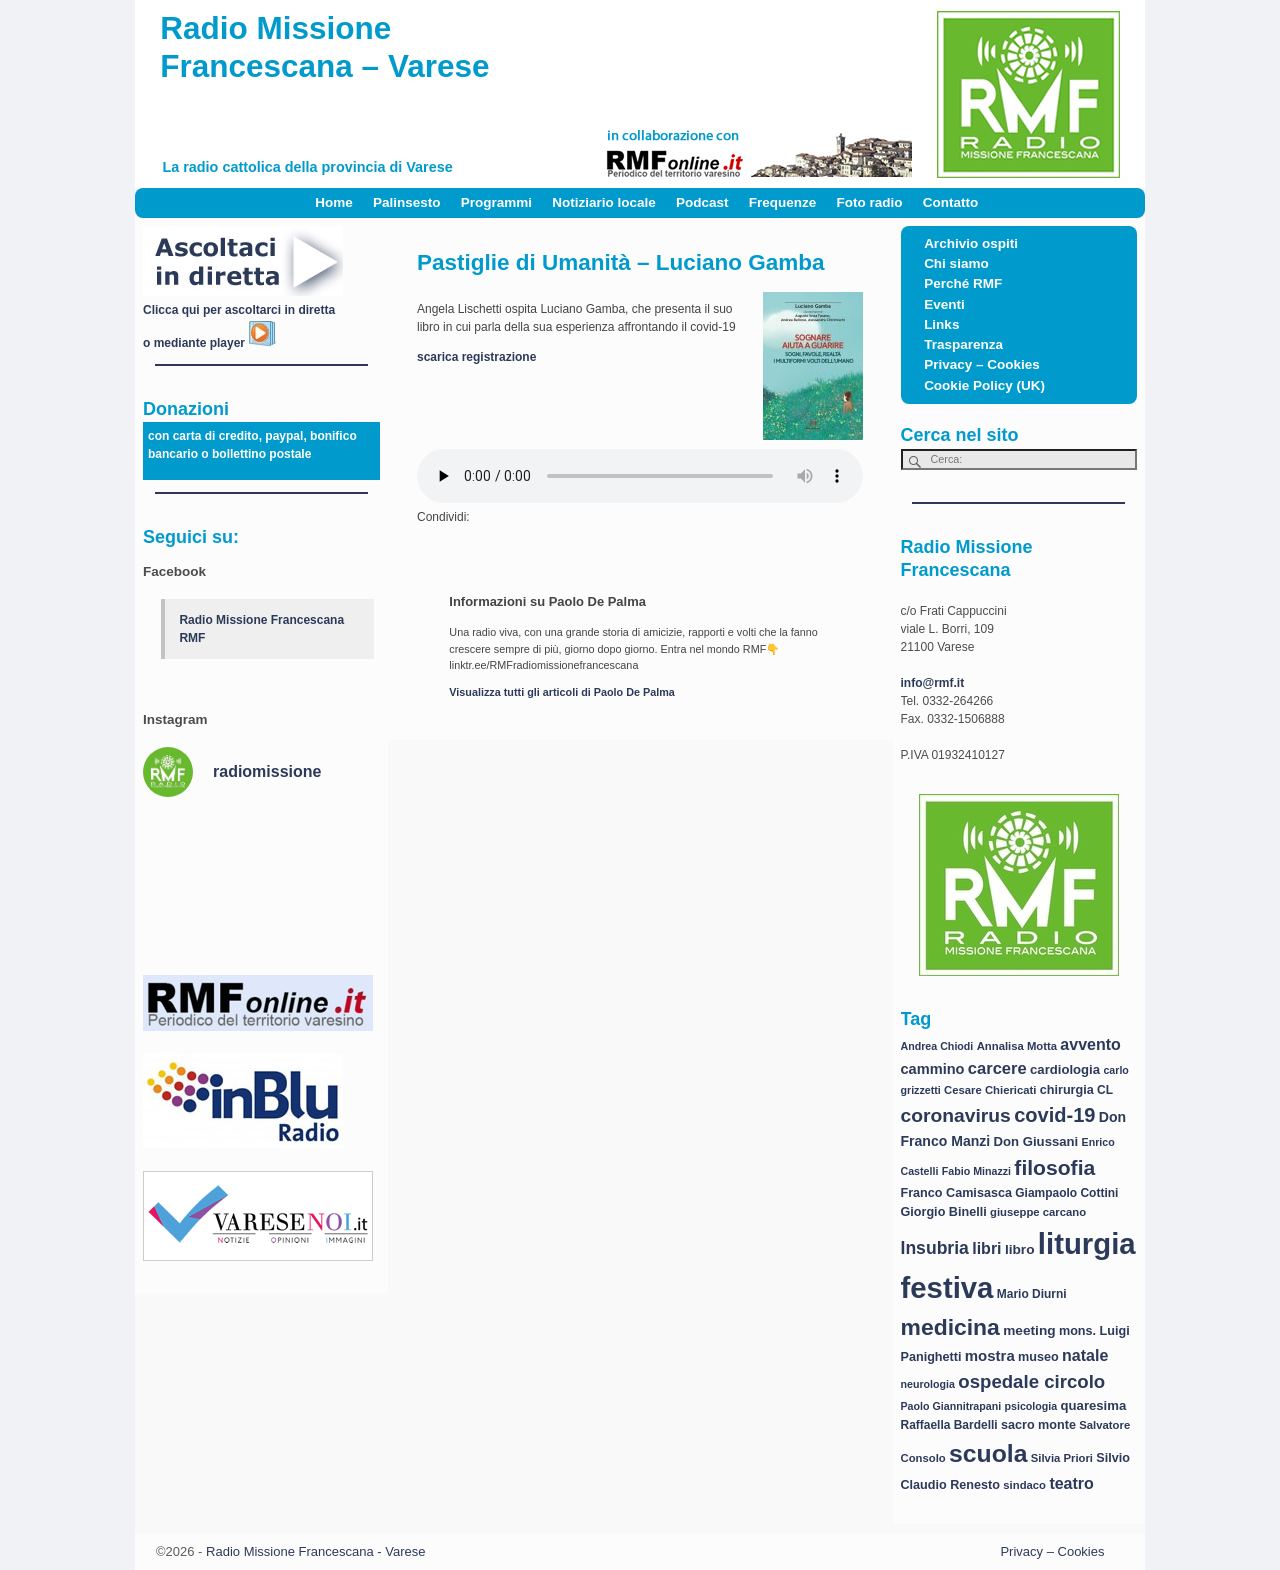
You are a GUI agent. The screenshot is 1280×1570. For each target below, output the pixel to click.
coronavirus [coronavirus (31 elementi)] (956, 1115)
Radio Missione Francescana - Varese (315, 1551)
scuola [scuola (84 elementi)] (988, 1453)
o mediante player (209, 343)
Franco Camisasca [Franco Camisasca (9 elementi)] (956, 1193)
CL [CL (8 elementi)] (1105, 1090)
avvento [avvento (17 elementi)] (1090, 1044)
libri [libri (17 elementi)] (986, 1248)
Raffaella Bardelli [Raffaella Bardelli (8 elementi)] (949, 1425)
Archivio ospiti (971, 243)
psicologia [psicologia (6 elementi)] (1031, 1406)
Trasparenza (963, 344)
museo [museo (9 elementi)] (1038, 1357)
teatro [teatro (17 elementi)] (1071, 1483)
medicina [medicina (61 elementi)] (950, 1327)
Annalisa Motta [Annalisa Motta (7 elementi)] (1017, 1046)
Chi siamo (956, 263)
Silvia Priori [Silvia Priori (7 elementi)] (1062, 1458)
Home (334, 202)
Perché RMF (963, 283)
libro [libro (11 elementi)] (1020, 1249)
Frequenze (783, 202)
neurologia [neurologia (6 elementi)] (928, 1384)
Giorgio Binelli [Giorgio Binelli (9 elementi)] (944, 1212)
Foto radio (870, 202)
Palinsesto (407, 202)
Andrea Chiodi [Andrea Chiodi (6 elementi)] (937, 1046)
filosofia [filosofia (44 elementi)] (1054, 1167)
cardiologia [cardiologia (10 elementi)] (1065, 1069)
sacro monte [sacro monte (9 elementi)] (1038, 1425)
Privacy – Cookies (982, 364)
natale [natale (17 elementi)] (1085, 1355)
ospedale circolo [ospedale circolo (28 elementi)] (1031, 1381)
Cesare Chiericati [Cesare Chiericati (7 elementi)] (990, 1090)
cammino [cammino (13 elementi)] (933, 1069)
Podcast (702, 202)
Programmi (496, 202)
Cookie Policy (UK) (984, 385)
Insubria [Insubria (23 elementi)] (935, 1248)
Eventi (944, 304)
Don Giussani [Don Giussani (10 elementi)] (1036, 1141)
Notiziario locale (604, 202)
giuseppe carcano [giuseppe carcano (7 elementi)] (1038, 1212)
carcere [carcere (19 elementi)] (997, 1068)
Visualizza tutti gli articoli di (561, 692)
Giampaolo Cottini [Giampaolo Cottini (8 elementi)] (1066, 1193)
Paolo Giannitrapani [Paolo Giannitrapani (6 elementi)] (951, 1406)
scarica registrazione (476, 357)
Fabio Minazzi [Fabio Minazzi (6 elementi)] (976, 1171)
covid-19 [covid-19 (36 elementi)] (1054, 1115)
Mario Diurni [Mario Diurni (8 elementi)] (1032, 1294)
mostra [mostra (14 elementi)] (990, 1355)
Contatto (950, 202)
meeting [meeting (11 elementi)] (1029, 1330)
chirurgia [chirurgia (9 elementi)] (1067, 1090)
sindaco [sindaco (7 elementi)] (1024, 1485)
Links (941, 324)
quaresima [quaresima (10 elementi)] (1094, 1405)
